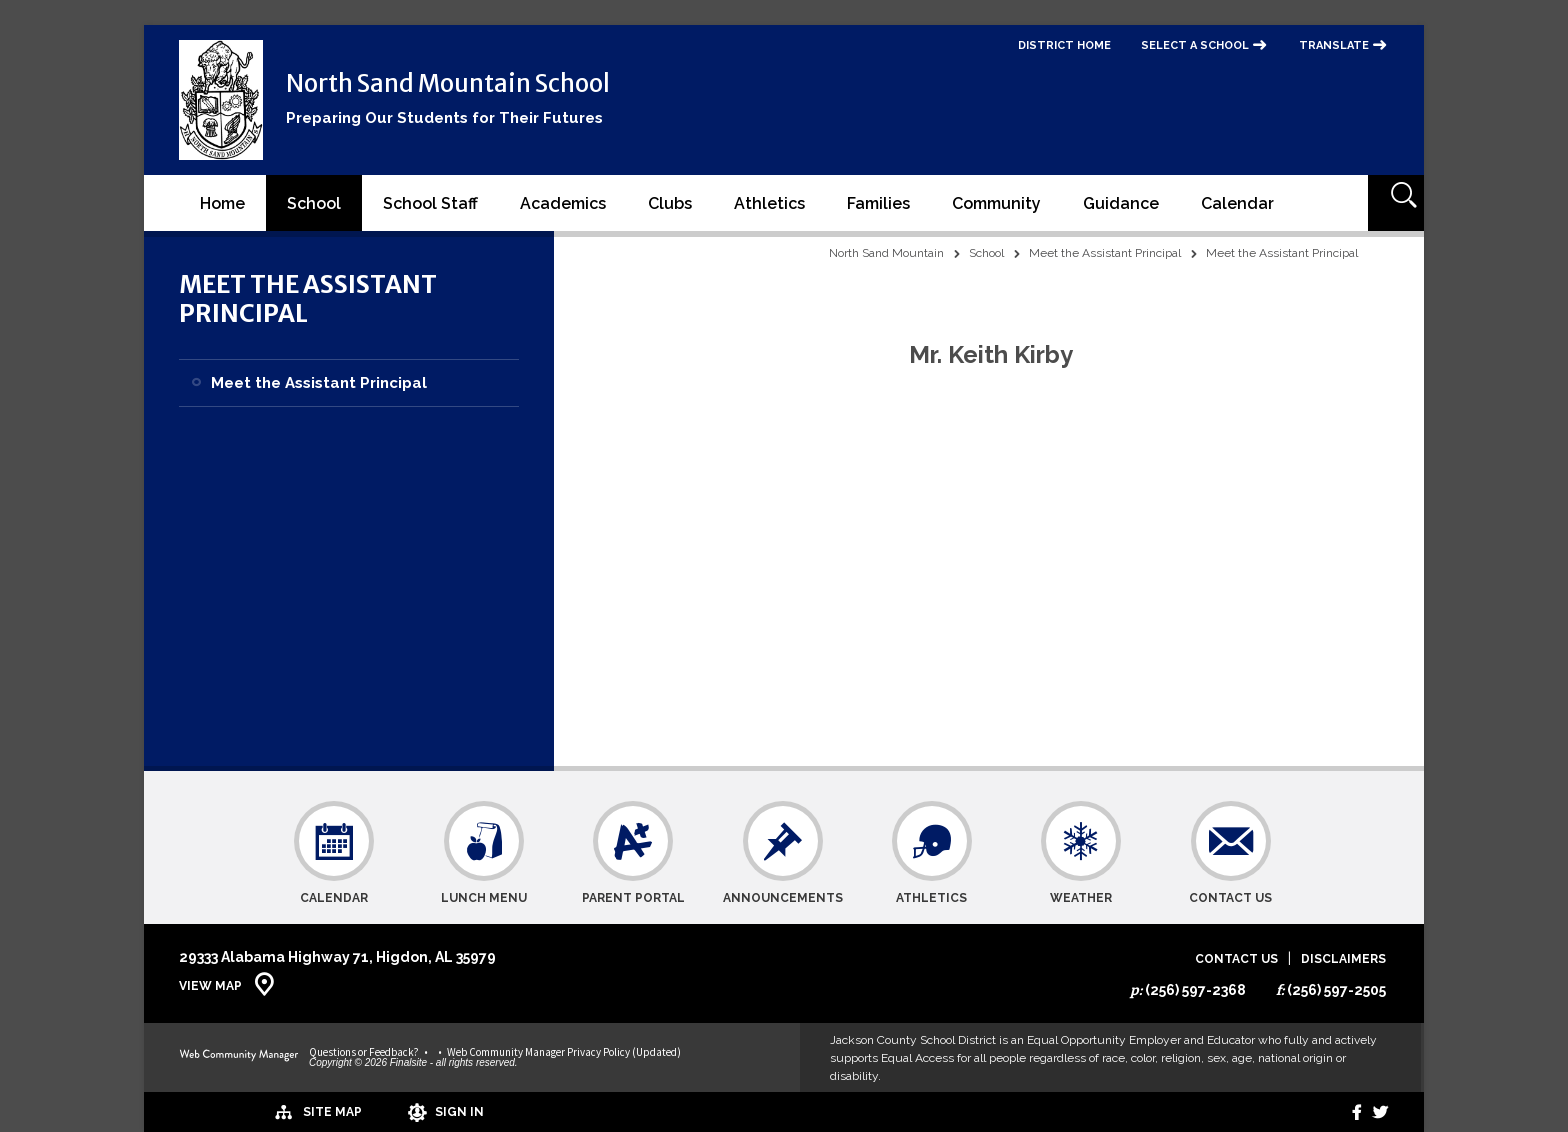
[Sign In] (373, 1112)
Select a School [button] (1195, 45)
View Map (210, 986)
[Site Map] (236, 1111)
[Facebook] (1342, 1112)
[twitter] (1375, 1112)
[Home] (222, 203)
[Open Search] (1396, 203)
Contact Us (1236, 959)
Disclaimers (1343, 959)
